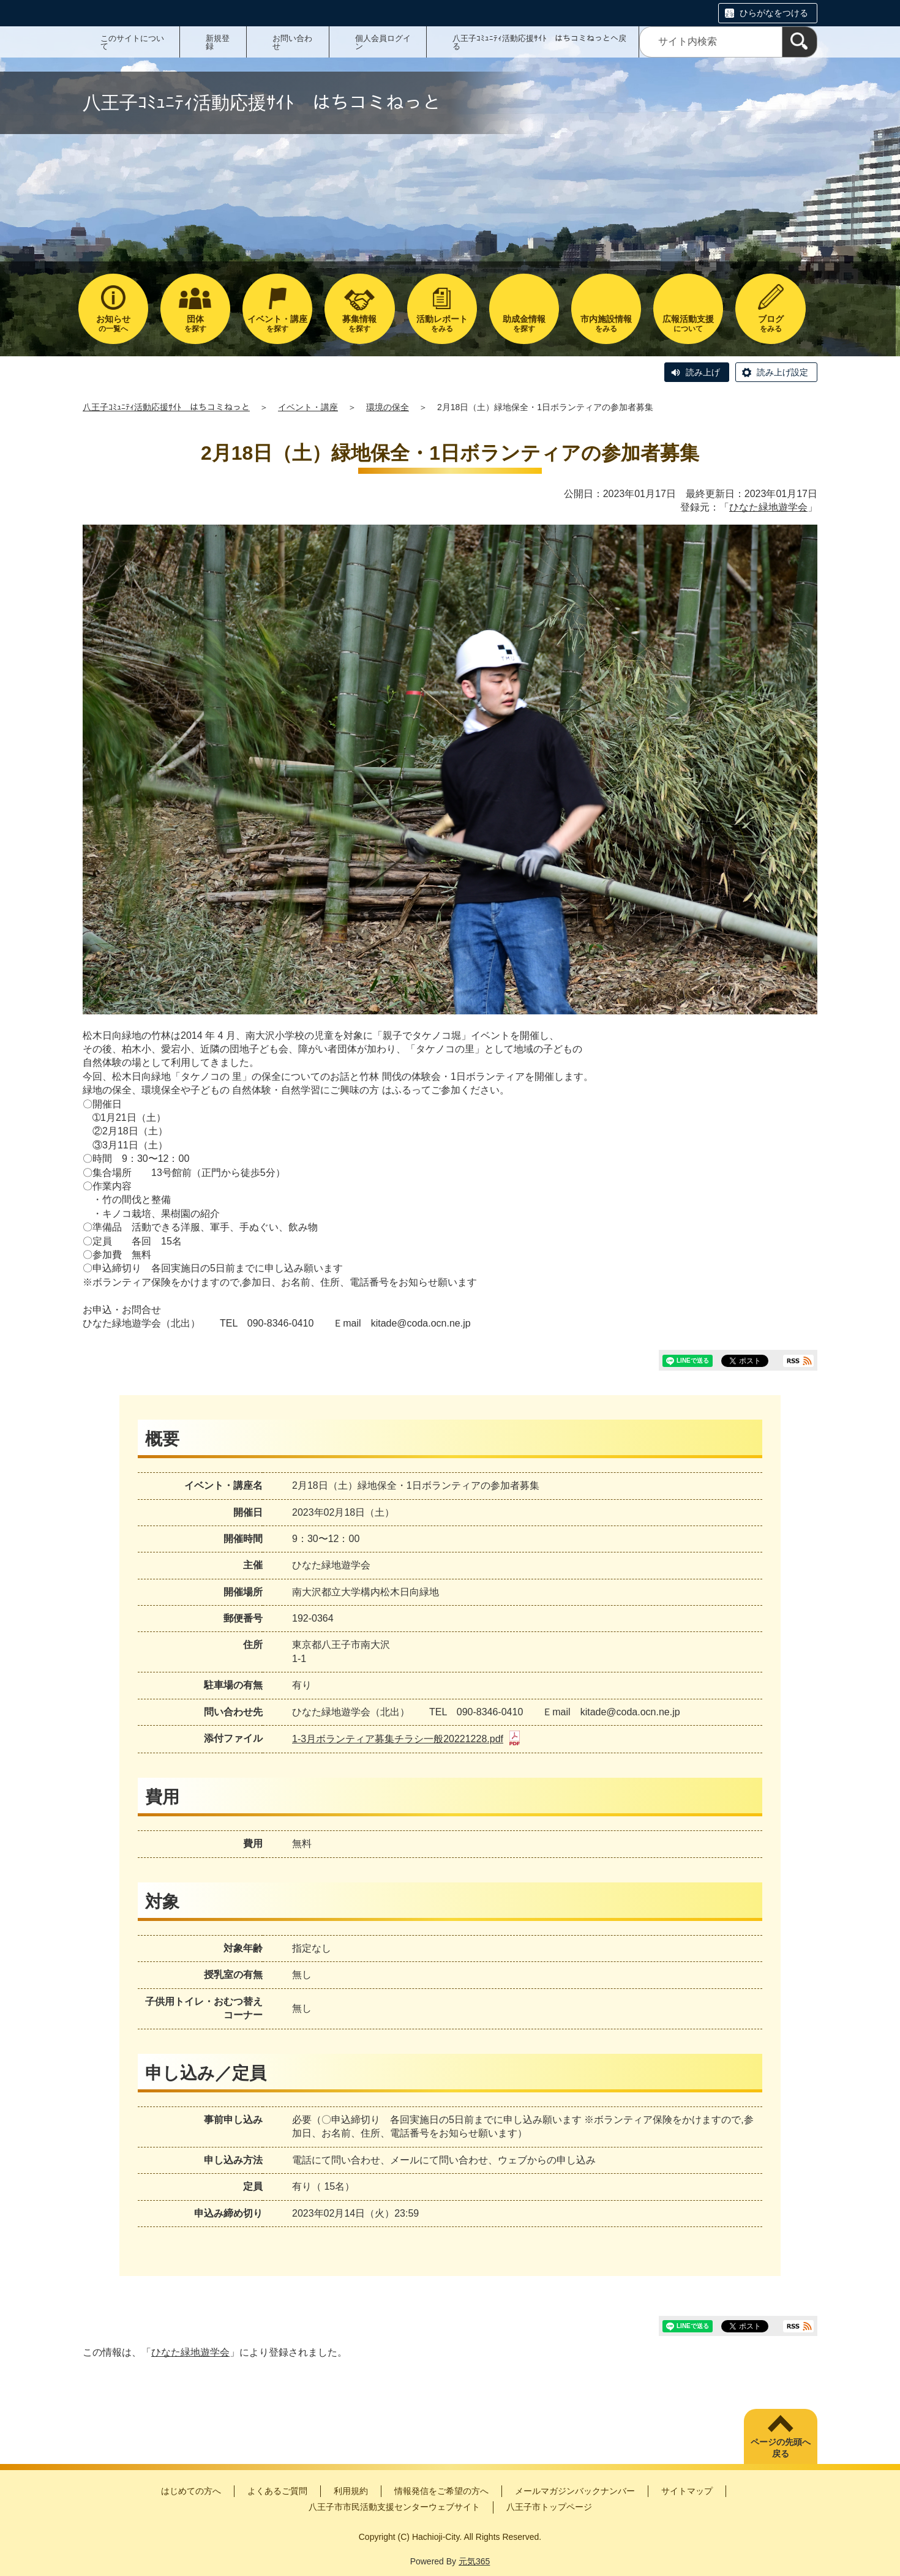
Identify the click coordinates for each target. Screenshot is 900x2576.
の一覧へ (113, 323)
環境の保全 (387, 407)
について (688, 323)
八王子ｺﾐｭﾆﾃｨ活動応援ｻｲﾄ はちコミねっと (166, 407)
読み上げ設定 (782, 372)
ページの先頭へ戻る (781, 2448)
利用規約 (351, 2491)
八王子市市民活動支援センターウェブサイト (394, 2507)
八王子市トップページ (549, 2507)
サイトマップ (687, 2491)
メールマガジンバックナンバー (575, 2491)
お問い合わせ (292, 42)
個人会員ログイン (383, 42)
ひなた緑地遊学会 (768, 507)
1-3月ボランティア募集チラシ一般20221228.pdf (406, 1739)
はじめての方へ (191, 2491)
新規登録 (218, 42)
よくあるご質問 (277, 2491)
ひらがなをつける (774, 13)
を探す (195, 323)
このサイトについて (132, 42)
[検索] (799, 42)
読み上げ (703, 372)
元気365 (474, 2561)
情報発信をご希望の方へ (441, 2491)
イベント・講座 (308, 407)
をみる (442, 323)
